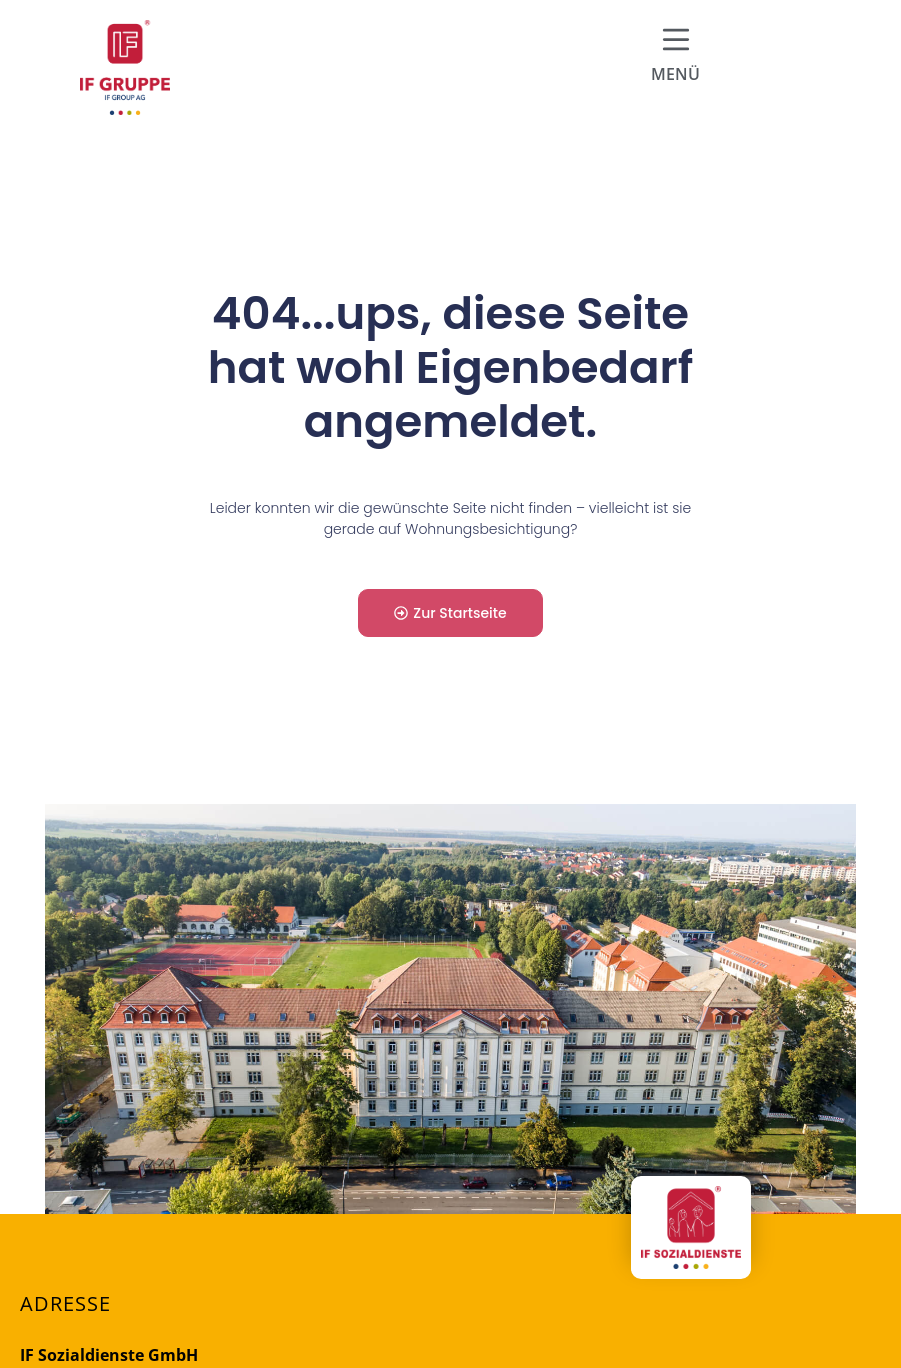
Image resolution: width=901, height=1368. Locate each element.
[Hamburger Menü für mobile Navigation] (676, 40)
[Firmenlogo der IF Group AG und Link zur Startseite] (125, 67)
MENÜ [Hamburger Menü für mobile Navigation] (675, 74)
